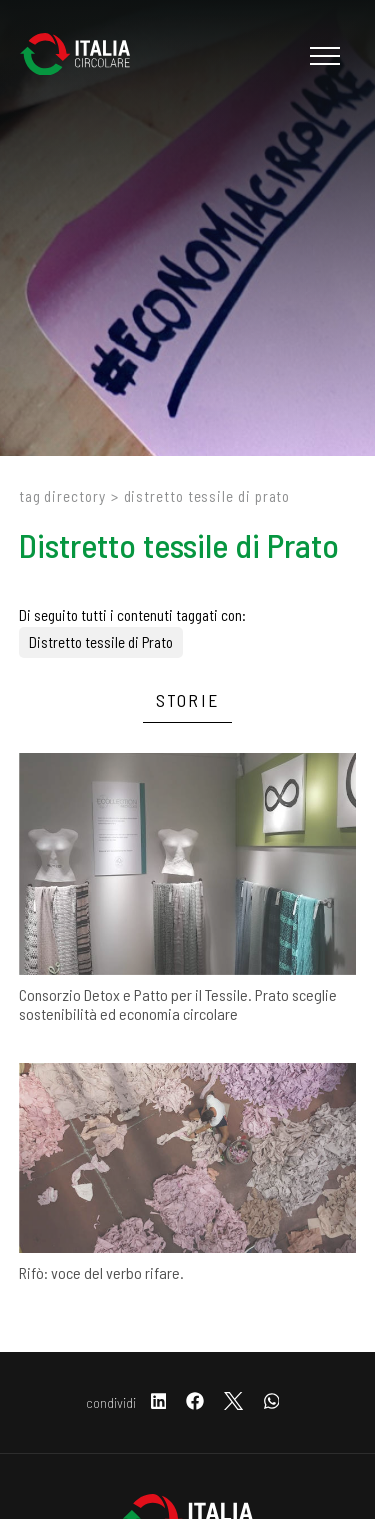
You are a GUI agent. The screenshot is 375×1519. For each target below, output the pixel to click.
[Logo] (85, 56)
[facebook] (195, 1402)
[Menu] (322, 56)
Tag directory (62, 496)
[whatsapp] (272, 1402)
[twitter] (233, 1402)
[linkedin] (159, 1402)
